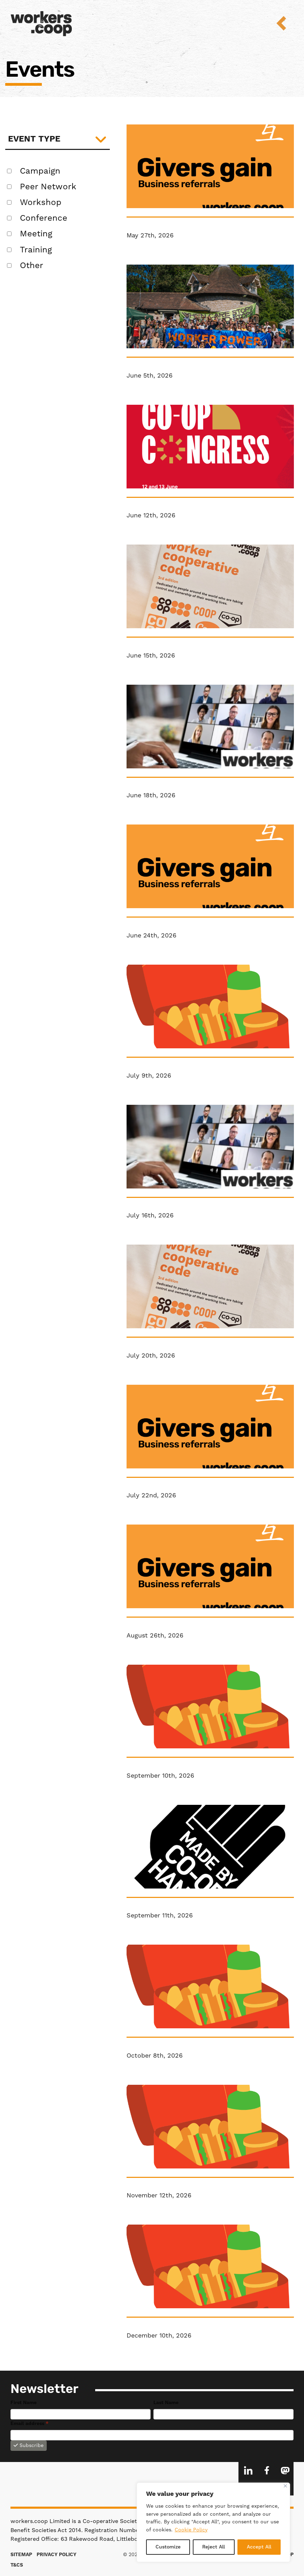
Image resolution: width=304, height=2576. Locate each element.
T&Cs (16, 2565)
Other (31, 265)
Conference (43, 218)
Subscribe (29, 2445)
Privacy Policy (56, 2555)
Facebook (266, 2470)
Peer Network (48, 187)
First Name (23, 2403)
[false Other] (9, 265)
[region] (213, 2522)
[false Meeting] (9, 233)
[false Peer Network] (9, 186)
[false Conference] (9, 218)
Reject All (213, 2547)
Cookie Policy (191, 2530)
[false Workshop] (9, 202)
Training (36, 250)
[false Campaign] (9, 171)
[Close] (285, 2485)
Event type (34, 139)
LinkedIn (248, 2470)
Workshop (40, 202)
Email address (29, 2424)
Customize (168, 2547)
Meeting (36, 234)
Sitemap (21, 2555)
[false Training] (9, 250)
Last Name (165, 2403)
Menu (286, 23)
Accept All (259, 2547)
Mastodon (285, 2470)
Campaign (40, 171)
